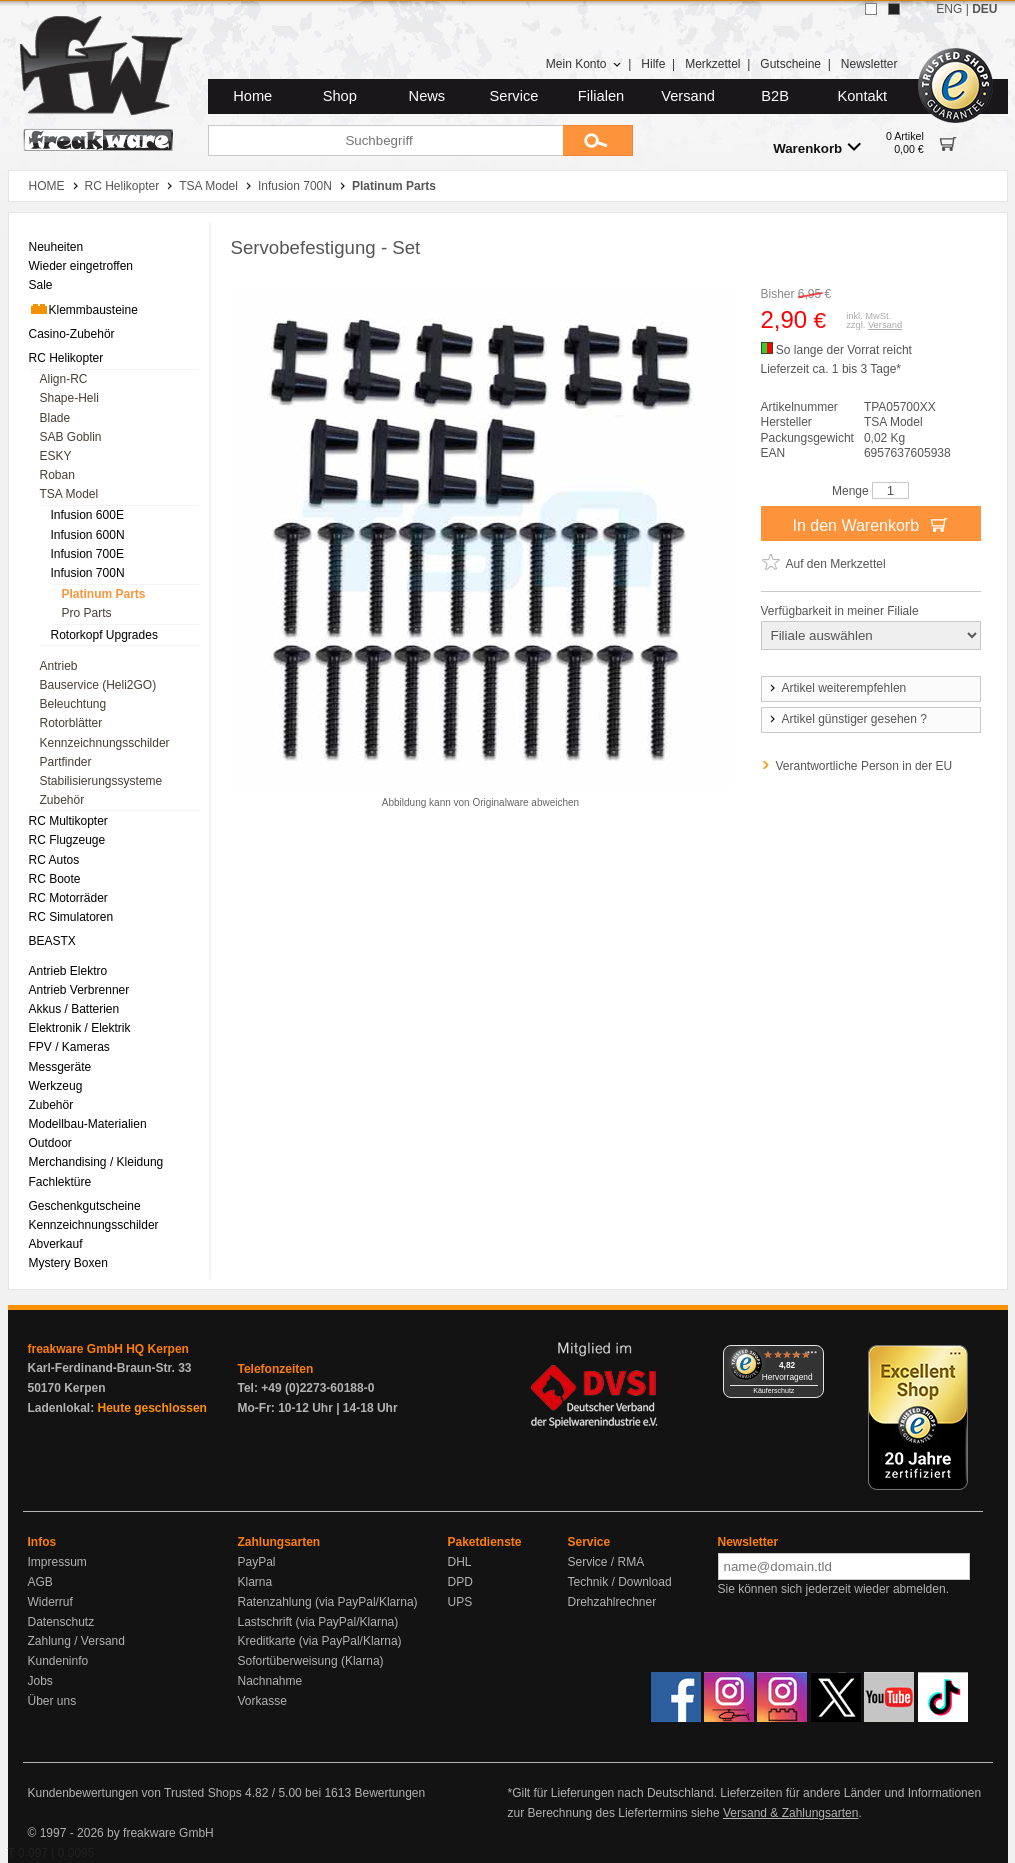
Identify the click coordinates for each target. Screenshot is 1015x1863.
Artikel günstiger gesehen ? (847, 719)
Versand (688, 96)
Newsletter (869, 64)
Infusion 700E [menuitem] (87, 554)
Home (252, 96)
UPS (460, 1602)
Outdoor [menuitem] (50, 1143)
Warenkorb (817, 147)
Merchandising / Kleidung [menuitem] (96, 1162)
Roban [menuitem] (57, 475)
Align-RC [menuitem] (64, 379)
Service (514, 96)
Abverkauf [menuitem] (56, 1244)
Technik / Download (620, 1582)
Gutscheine (790, 64)
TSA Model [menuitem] (69, 494)
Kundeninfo (58, 1661)
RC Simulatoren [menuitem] (71, 917)
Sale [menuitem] (41, 285)
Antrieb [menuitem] (59, 666)
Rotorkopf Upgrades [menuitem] (104, 635)
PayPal (257, 1562)
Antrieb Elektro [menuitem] (68, 971)
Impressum (57, 1562)
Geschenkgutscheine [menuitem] (85, 1206)
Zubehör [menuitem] (62, 800)
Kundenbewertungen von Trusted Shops (135, 1793)
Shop (340, 96)
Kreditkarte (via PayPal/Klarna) (320, 1641)
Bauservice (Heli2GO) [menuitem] (98, 685)
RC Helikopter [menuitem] (66, 358)
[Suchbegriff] (385, 140)
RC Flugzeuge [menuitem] (67, 840)
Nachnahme (270, 1681)
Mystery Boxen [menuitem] (68, 1263)
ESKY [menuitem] (56, 456)
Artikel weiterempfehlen (837, 688)
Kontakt (862, 96)
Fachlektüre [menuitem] (60, 1182)
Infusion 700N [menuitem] (88, 573)
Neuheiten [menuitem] (56, 247)
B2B (775, 96)
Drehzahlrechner (612, 1602)
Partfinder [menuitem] (66, 762)
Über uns (52, 1701)
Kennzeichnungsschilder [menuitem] (105, 743)
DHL (460, 1562)
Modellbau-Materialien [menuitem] (88, 1124)
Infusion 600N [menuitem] (88, 535)
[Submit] (598, 140)
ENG (949, 9)
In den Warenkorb (870, 524)
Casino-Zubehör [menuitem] (72, 334)
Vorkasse (262, 1701)
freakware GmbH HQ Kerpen (108, 1349)
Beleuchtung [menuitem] (73, 704)
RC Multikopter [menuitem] (68, 821)
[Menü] (812, 1357)
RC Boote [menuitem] (55, 879)
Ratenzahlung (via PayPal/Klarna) (328, 1602)
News (427, 96)
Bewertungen (389, 1793)
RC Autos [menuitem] (54, 860)
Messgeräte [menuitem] (60, 1067)
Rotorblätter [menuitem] (71, 723)
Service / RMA (606, 1562)
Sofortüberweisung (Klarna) (311, 1661)
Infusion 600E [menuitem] (87, 515)
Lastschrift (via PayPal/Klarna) (318, 1622)
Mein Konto (584, 64)
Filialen (601, 96)
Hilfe (653, 64)
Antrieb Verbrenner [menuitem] (79, 990)
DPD (460, 1582)
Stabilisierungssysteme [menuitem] (101, 781)
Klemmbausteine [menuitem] (83, 309)
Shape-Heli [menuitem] (69, 398)
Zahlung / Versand (76, 1641)
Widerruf (50, 1602)
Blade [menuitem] (55, 418)
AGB (40, 1582)
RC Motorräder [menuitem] (68, 898)
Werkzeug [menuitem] (56, 1086)
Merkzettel (712, 64)
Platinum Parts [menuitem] (104, 594)
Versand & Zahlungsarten (790, 1813)
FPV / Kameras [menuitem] (69, 1047)
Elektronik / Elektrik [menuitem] (80, 1028)
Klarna (255, 1582)
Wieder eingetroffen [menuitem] (81, 266)
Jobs (40, 1681)
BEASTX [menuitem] (52, 941)
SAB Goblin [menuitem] (71, 437)
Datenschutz (61, 1622)
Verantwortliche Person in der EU (864, 766)
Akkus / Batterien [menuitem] (74, 1009)
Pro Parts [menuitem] (87, 613)
